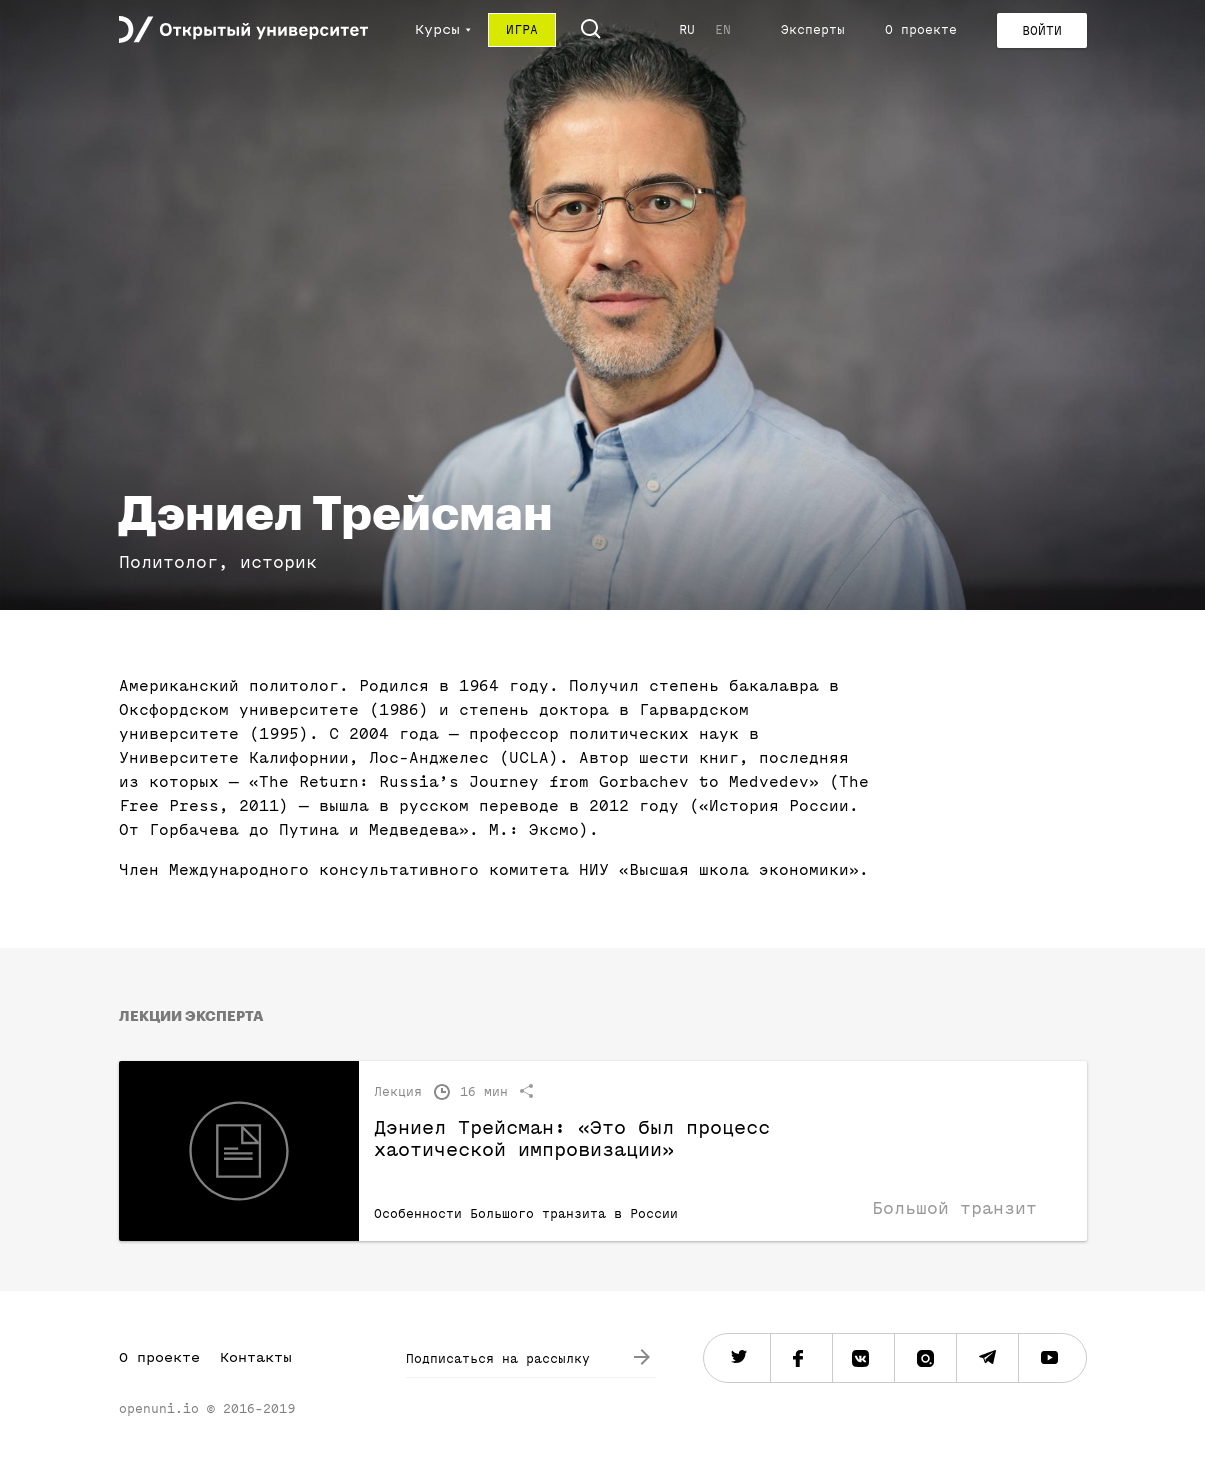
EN (723, 29)
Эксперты (813, 29)
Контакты (256, 1357)
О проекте (921, 29)
